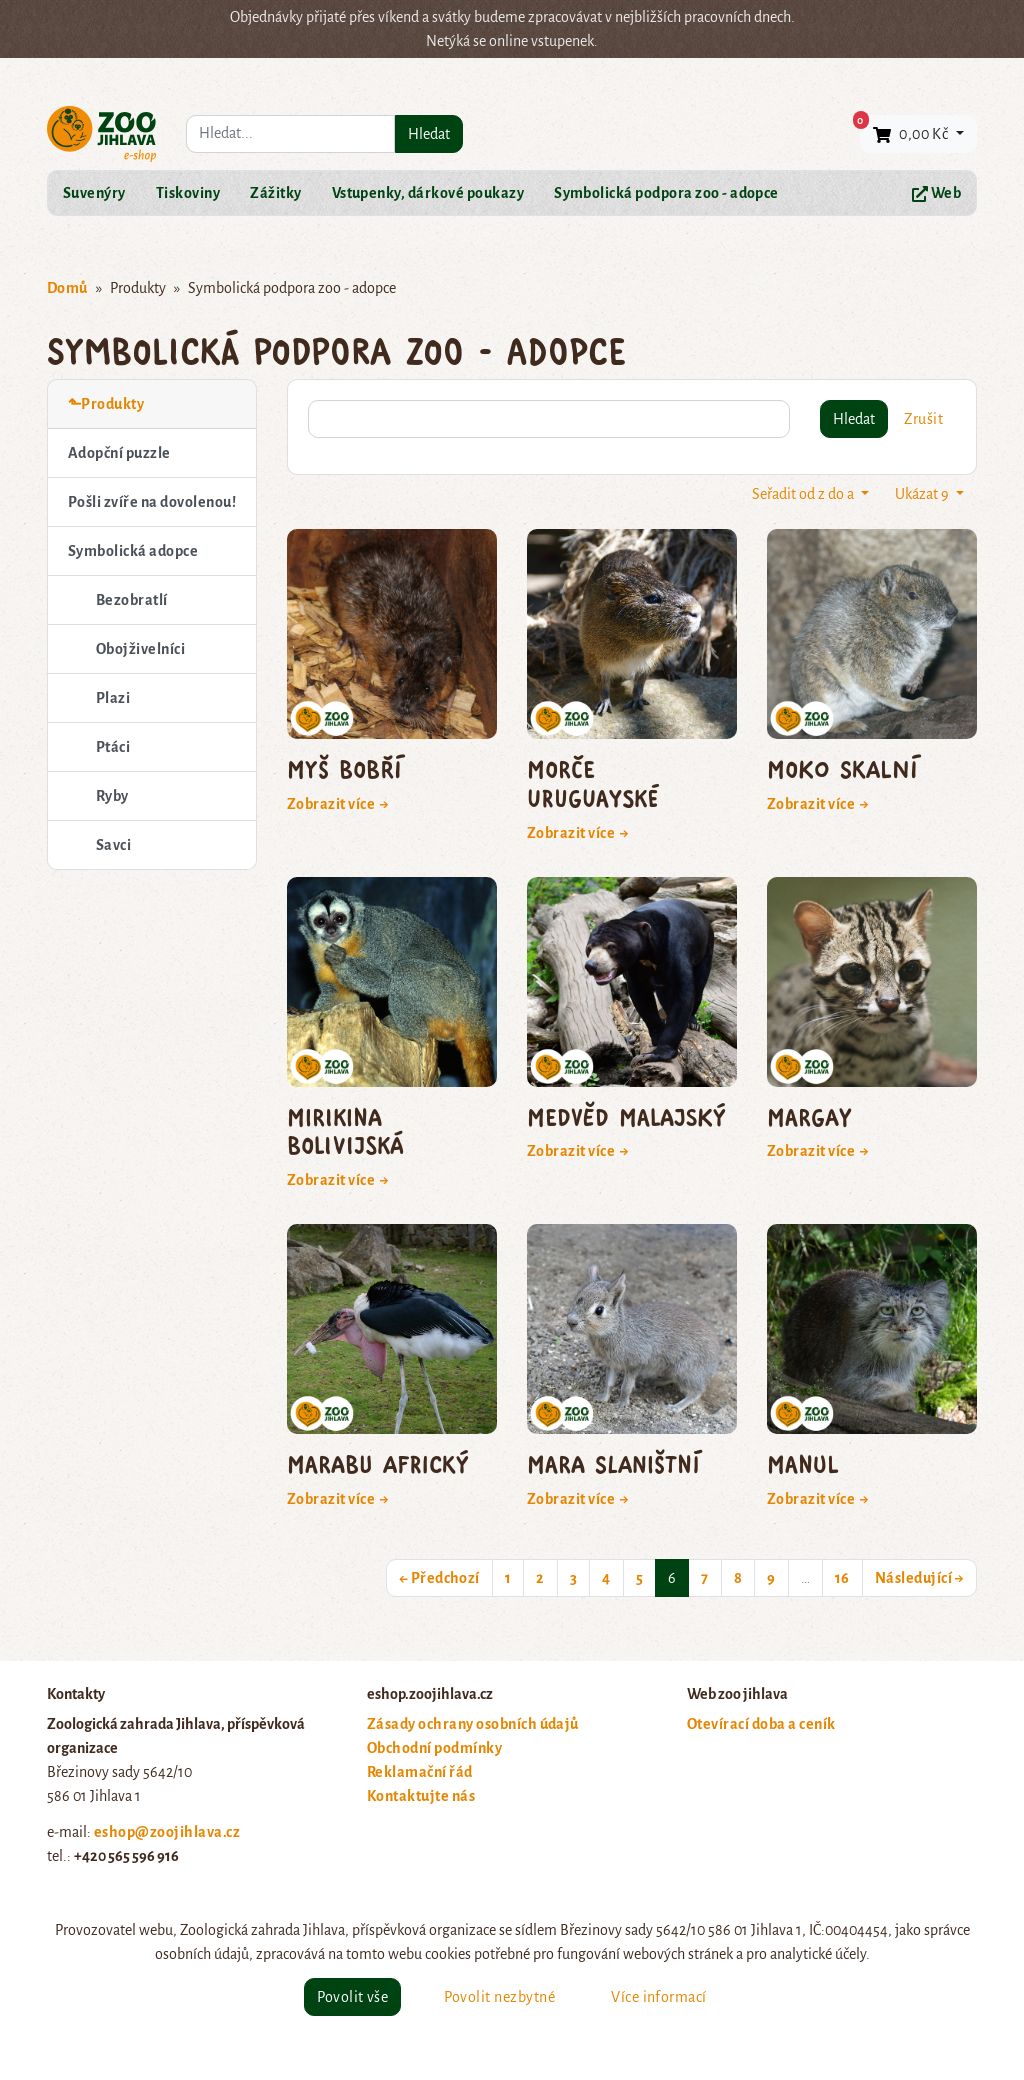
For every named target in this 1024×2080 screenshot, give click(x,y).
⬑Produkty (106, 404)
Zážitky (275, 193)
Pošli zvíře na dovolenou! (152, 502)
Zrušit (923, 419)
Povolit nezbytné (499, 1997)
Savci (113, 845)
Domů (67, 288)
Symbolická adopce (133, 551)
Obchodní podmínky (434, 1748)
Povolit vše (352, 1997)
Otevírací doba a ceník (761, 1724)
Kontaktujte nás (421, 1796)
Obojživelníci (140, 649)
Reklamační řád (420, 1772)
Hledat (429, 134)
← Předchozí (439, 1578)
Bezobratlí (132, 600)
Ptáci (113, 747)
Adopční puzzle (119, 453)
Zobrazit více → (338, 804)
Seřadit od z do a (804, 494)
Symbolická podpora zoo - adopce (666, 193)
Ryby (112, 796)
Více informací (659, 1997)
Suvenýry (94, 193)
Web (936, 193)
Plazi (113, 698)
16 (842, 1578)
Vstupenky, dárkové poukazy (428, 193)
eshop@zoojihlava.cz (167, 1832)
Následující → (919, 1578)
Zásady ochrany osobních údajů (473, 1724)
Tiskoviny (188, 193)
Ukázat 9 (923, 494)
